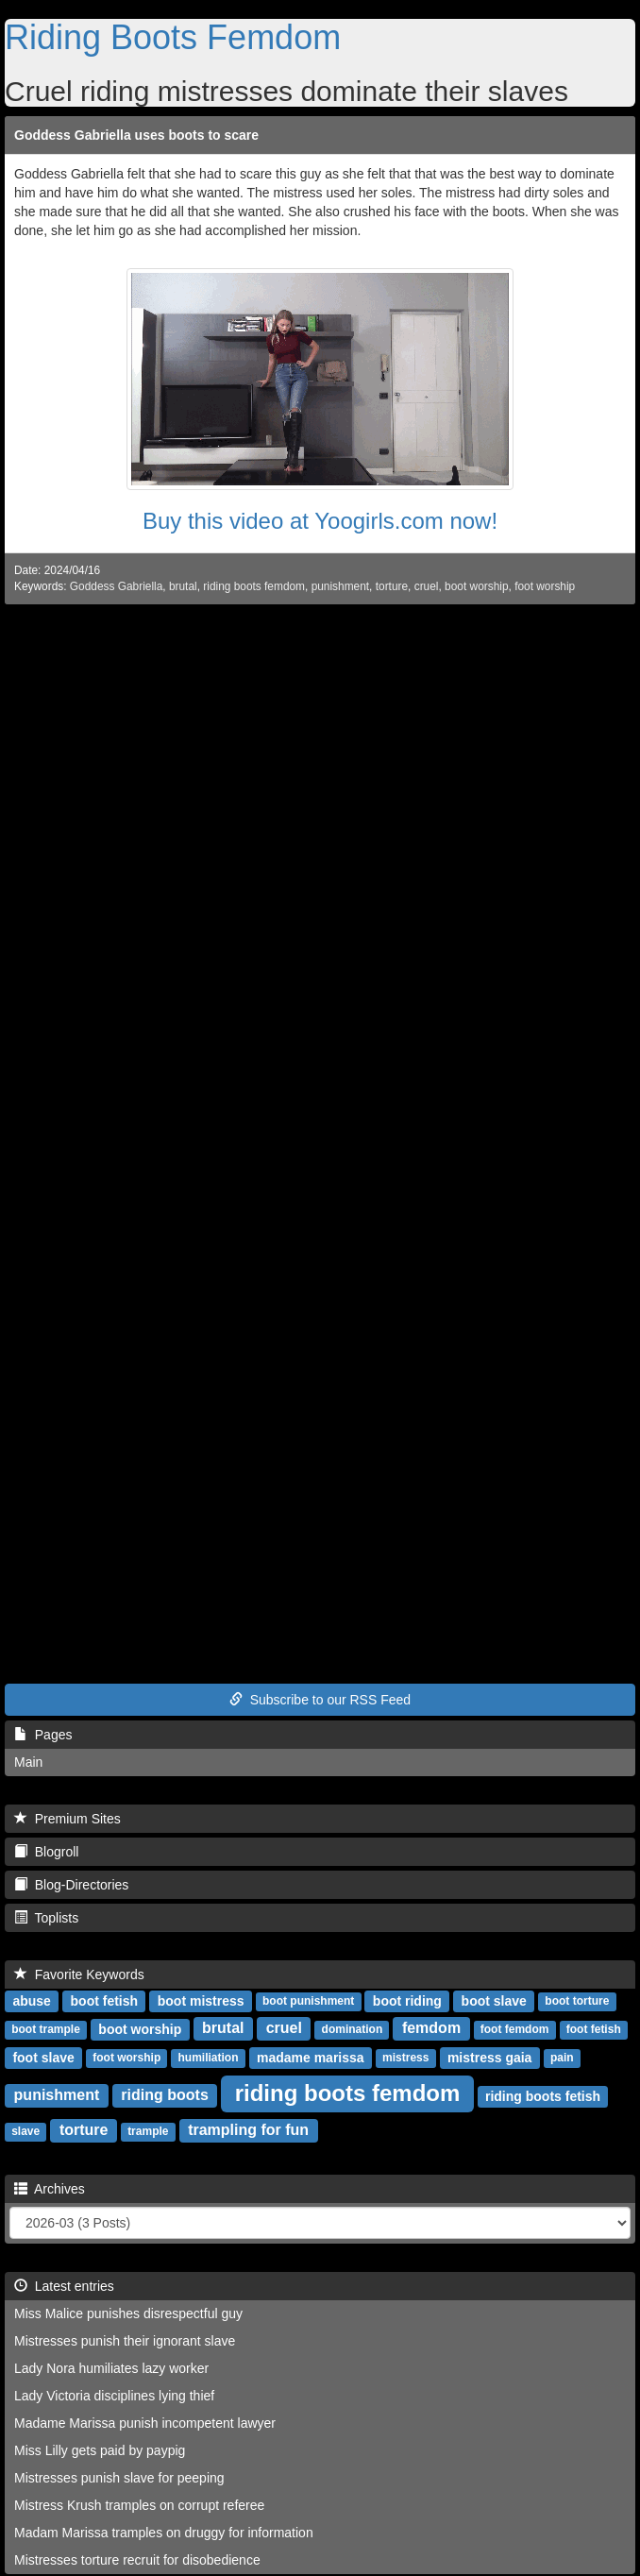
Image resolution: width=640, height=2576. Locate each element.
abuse (31, 2000)
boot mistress (201, 2000)
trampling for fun (248, 2131)
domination (352, 2030)
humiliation (207, 2058)
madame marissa (310, 2057)
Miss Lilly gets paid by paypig (99, 2450)
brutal (183, 586)
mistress (405, 2058)
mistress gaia (489, 2057)
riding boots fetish (542, 2096)
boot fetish (105, 2000)
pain (562, 2058)
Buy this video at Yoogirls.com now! (320, 521)
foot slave (43, 2057)
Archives (49, 2188)
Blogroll (46, 1851)
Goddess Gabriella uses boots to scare (136, 135)
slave (25, 2132)
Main (28, 1762)
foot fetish (593, 2030)
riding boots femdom (254, 586)
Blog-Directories (71, 1884)
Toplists (46, 1917)
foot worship (544, 586)
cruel (426, 586)
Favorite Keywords (79, 1974)
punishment (340, 586)
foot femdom (514, 2030)
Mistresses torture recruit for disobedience (137, 2560)
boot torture (577, 2001)
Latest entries (64, 2286)
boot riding (407, 2000)
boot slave (494, 2000)
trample (147, 2132)
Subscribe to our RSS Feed (320, 1699)
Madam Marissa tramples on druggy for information (163, 2532)
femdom (431, 2029)
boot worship (476, 586)
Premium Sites (67, 1818)
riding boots (164, 2096)
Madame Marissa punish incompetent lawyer (145, 2423)
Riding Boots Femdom (173, 37)
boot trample (45, 2030)
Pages (43, 1734)
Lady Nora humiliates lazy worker (111, 2368)
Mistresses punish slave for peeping (119, 2477)
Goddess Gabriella (116, 586)
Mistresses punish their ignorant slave (124, 2340)
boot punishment (308, 2001)
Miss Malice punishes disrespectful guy (128, 2313)
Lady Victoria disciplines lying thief (114, 2395)
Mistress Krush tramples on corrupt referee (139, 2505)
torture (392, 586)
